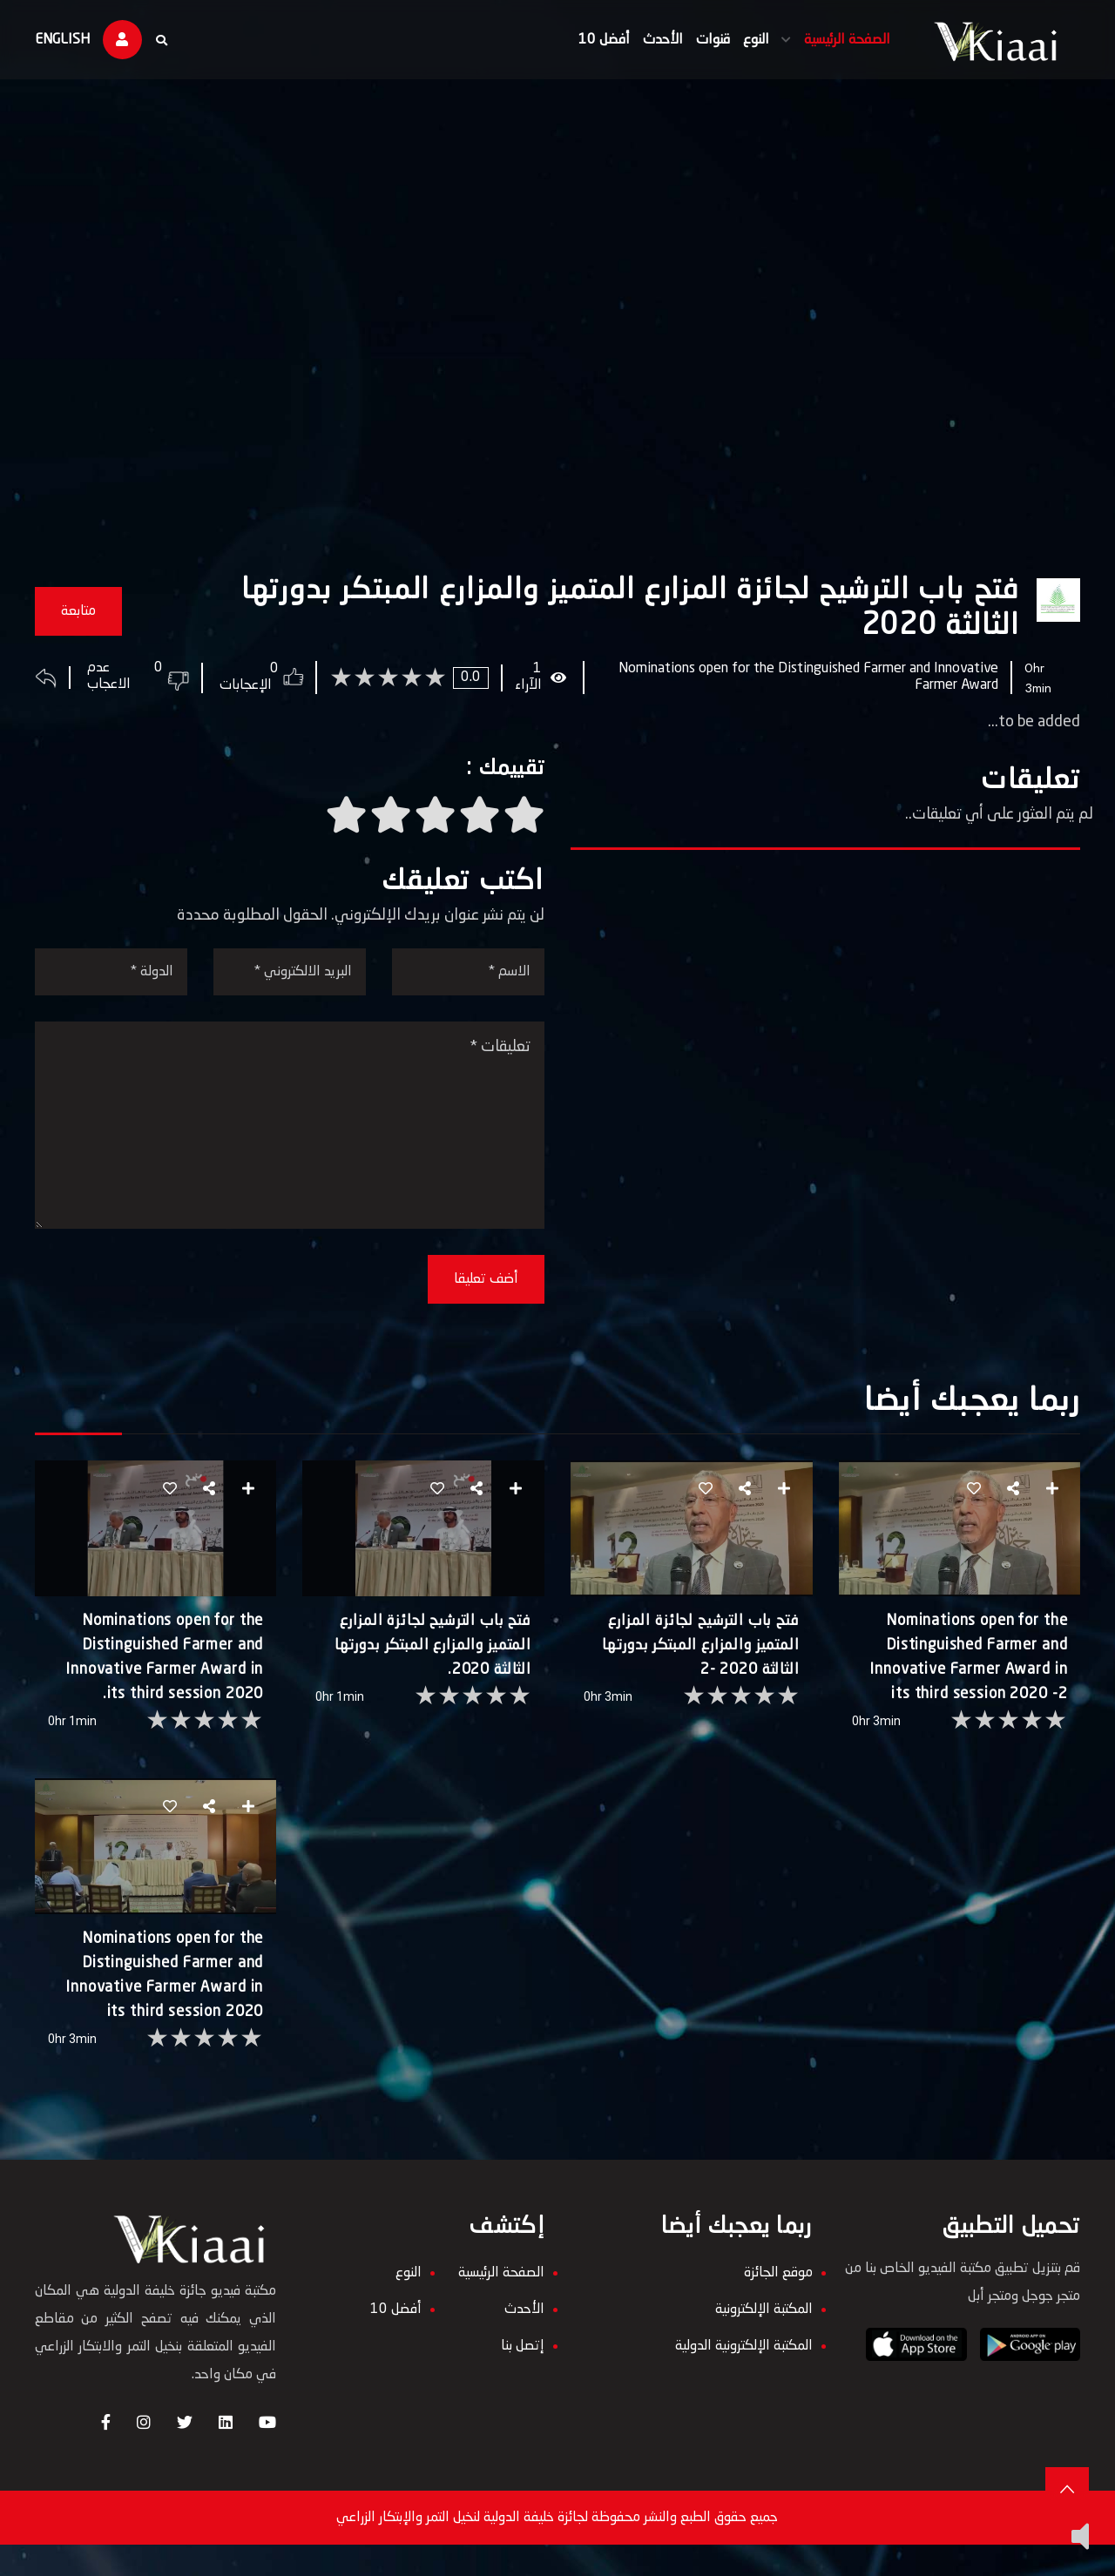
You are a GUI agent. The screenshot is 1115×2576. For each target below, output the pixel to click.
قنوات (703, 40)
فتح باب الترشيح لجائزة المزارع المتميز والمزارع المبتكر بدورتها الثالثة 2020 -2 (697, 1664)
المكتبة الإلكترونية (760, 2341)
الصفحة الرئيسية (837, 40)
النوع (746, 40)
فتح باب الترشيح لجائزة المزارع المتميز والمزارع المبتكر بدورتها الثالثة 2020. (432, 1664)
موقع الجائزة (774, 2304)
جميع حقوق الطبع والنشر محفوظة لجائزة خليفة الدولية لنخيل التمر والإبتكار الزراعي (558, 2549)
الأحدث (653, 40)
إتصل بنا (522, 2377)
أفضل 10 (594, 40)
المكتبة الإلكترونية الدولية (740, 2377)
